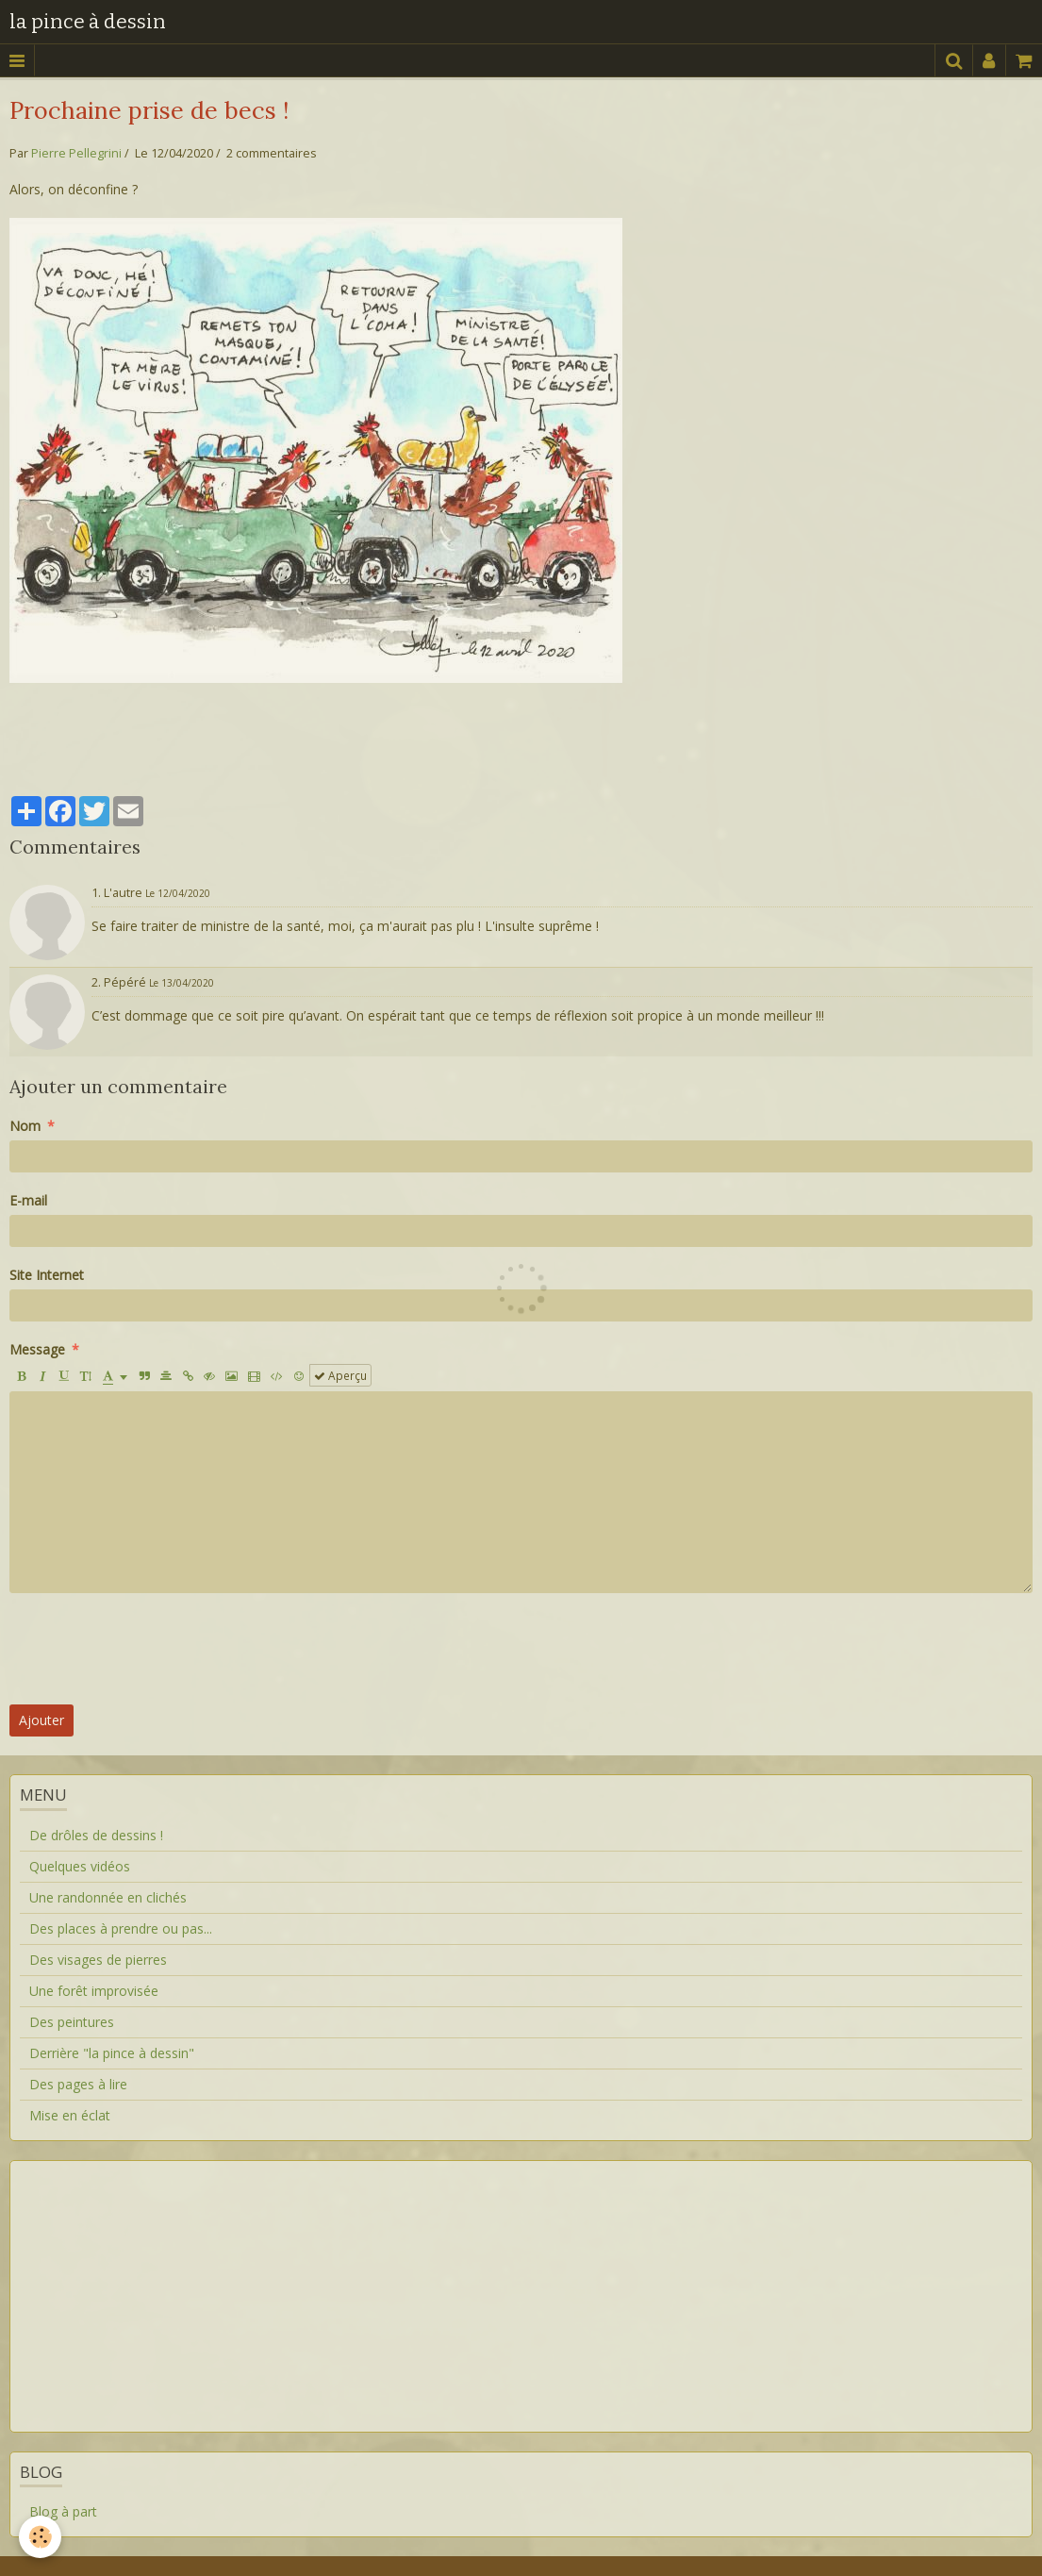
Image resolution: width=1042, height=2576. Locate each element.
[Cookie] (40, 2537)
